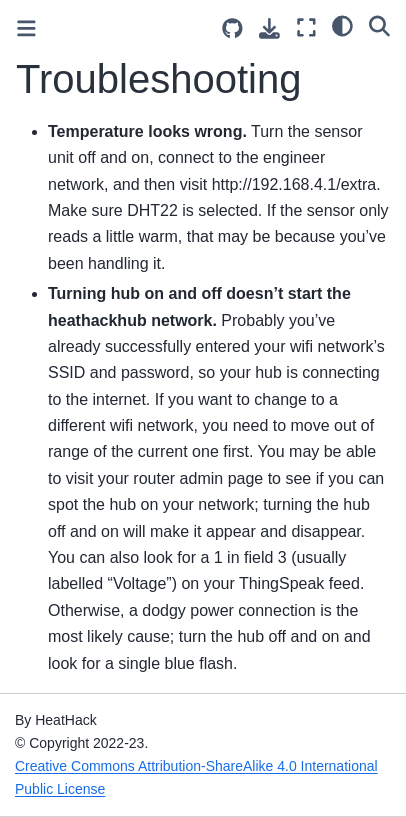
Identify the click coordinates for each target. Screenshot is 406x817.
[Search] (379, 25)
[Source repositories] (232, 28)
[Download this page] (269, 28)
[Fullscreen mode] (306, 27)
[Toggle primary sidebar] (26, 28)
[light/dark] (342, 25)
